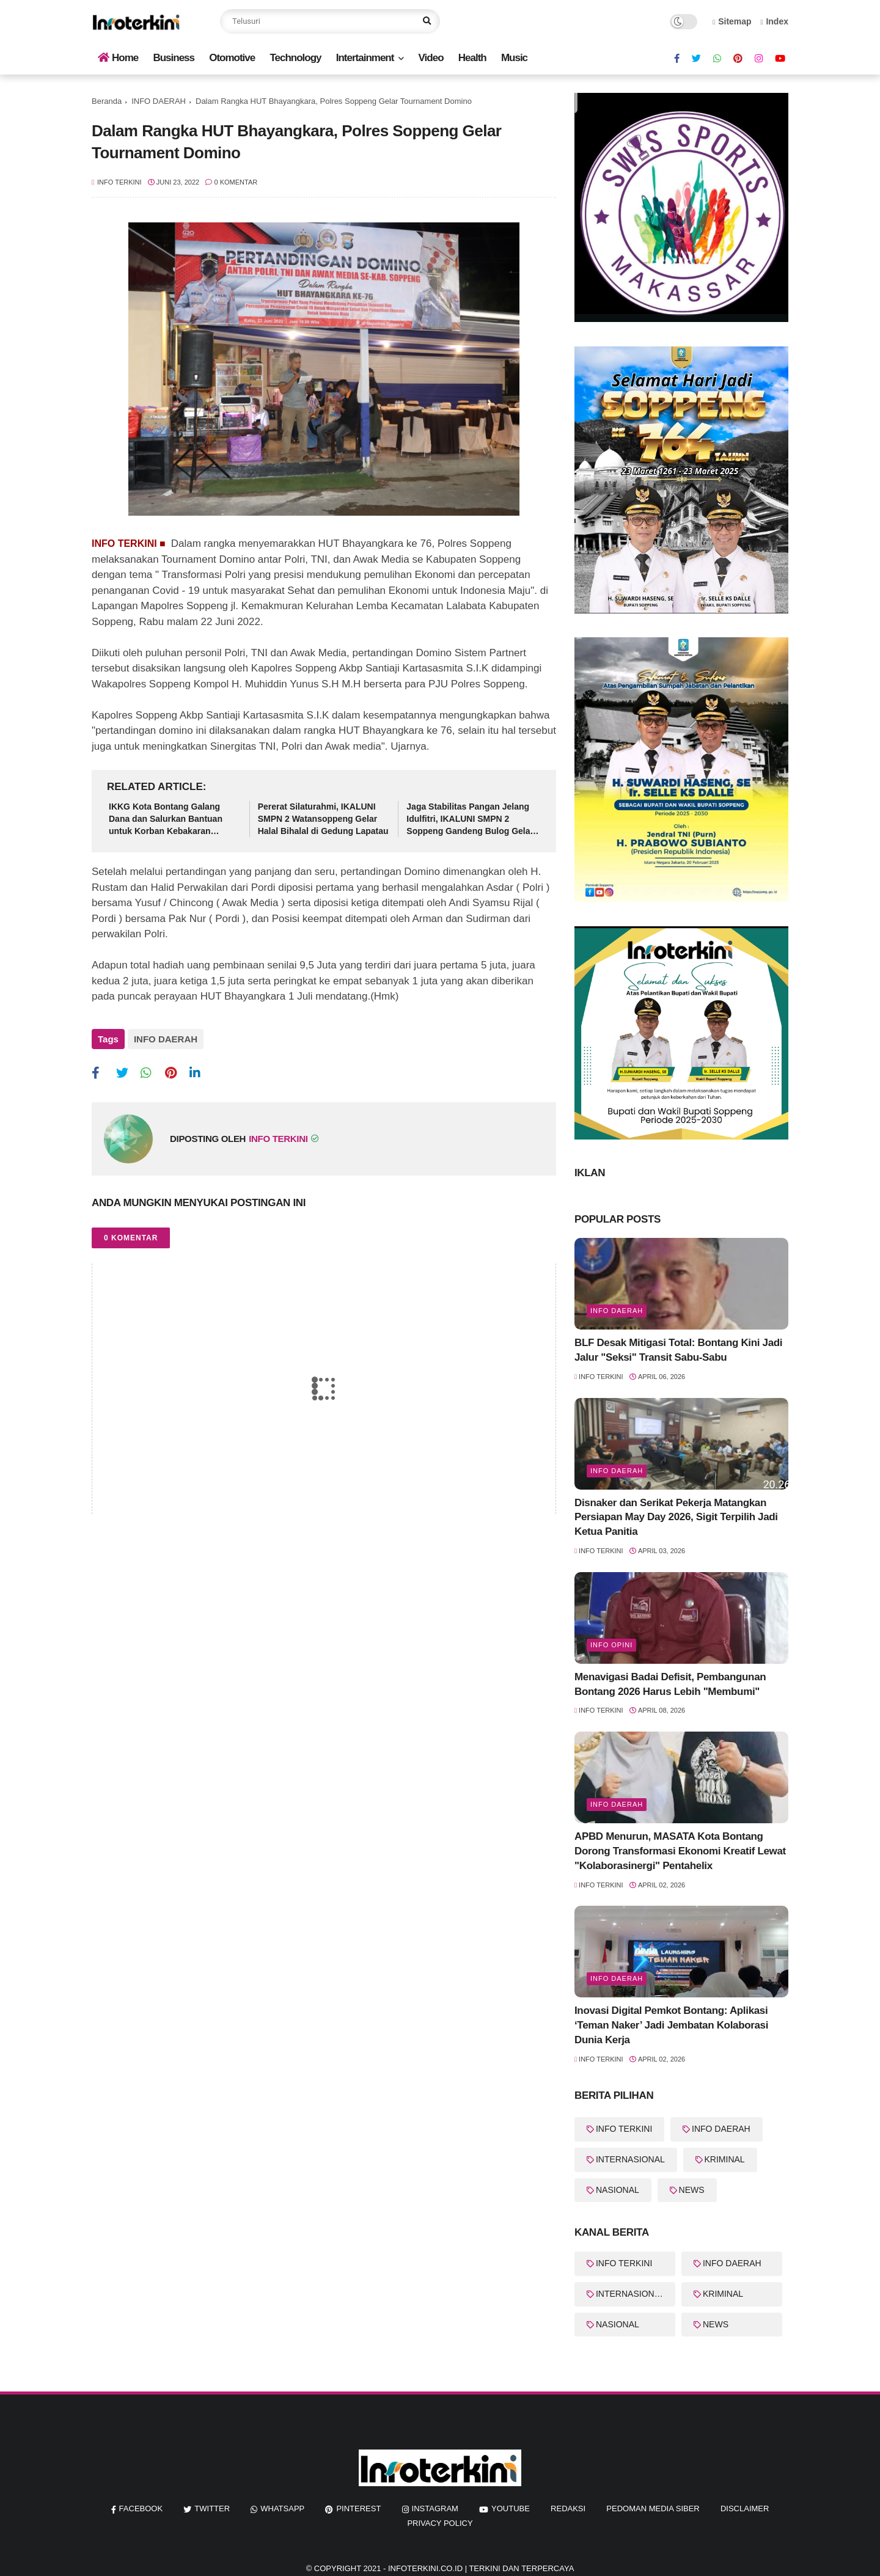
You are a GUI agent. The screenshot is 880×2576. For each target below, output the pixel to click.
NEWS (692, 2190)
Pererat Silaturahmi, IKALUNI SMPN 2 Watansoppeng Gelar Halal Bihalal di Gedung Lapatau (323, 818)
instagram (435, 2508)
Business (173, 58)
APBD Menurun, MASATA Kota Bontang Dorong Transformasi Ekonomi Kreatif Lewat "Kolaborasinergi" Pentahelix (680, 1851)
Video (431, 58)
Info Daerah (616, 1804)
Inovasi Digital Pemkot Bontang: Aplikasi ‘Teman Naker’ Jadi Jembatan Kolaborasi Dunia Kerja (671, 2025)
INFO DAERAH (158, 101)
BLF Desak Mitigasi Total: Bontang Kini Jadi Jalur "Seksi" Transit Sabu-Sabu (678, 1350)
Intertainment (365, 58)
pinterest (358, 2508)
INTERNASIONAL (630, 2159)
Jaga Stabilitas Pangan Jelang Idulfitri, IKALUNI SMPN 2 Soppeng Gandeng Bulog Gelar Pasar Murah (470, 819)
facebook (141, 2508)
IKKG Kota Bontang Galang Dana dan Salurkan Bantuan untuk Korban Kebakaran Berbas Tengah (165, 819)
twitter (212, 2508)
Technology (295, 58)
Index (774, 21)
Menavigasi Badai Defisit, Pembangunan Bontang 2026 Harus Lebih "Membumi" (670, 1684)
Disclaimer (745, 2508)
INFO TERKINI (624, 2129)
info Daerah (616, 1310)
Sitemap (732, 21)
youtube (510, 2508)
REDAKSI (568, 2508)
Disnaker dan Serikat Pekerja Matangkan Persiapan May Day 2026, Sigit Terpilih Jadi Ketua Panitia (676, 1517)
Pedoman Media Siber (652, 2508)
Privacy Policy (439, 2523)
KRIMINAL (725, 2159)
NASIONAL (617, 2190)
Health (472, 58)
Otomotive (232, 58)
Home (118, 58)
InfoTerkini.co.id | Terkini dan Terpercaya (481, 2568)
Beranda (107, 101)
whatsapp (282, 2508)
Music (514, 58)
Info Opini (611, 1644)
